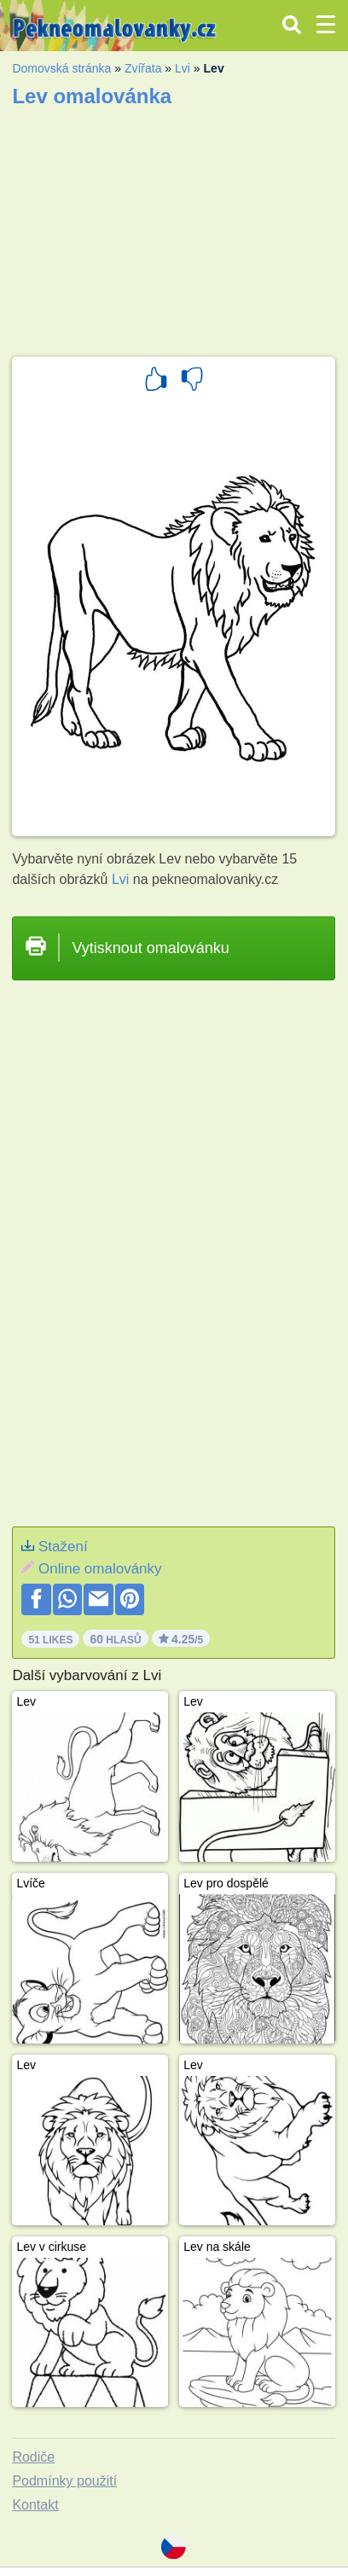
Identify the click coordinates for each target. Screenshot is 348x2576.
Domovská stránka (61, 68)
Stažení (63, 1546)
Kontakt (35, 2504)
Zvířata (143, 68)
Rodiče (33, 2457)
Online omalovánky (100, 1569)
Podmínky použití (64, 2481)
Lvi (182, 68)
